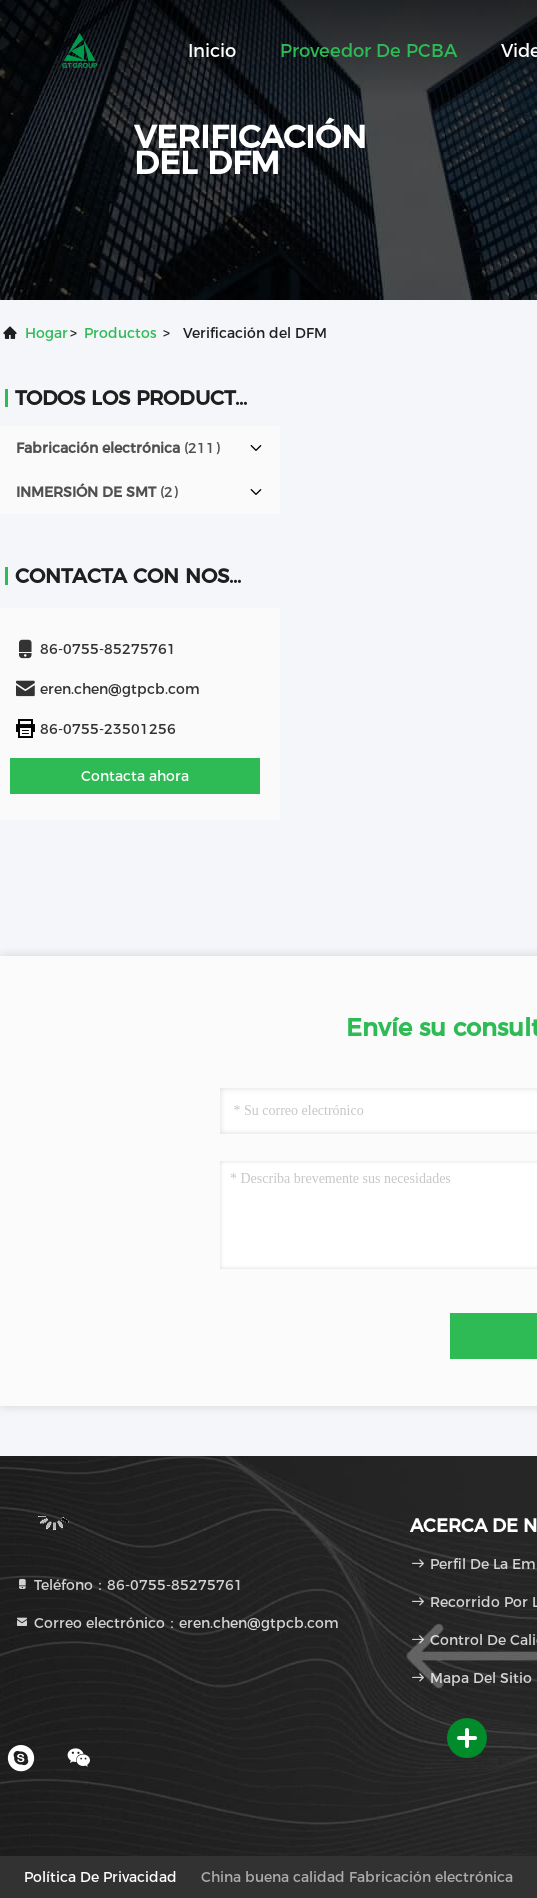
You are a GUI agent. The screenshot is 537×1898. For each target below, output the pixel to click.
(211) (118, 448)
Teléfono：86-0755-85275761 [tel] (128, 1585)
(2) (97, 492)
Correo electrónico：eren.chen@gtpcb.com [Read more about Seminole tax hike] (176, 1623)
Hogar (46, 333)
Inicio (212, 51)
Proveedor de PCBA (368, 51)
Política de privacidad (100, 1877)
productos (120, 333)
